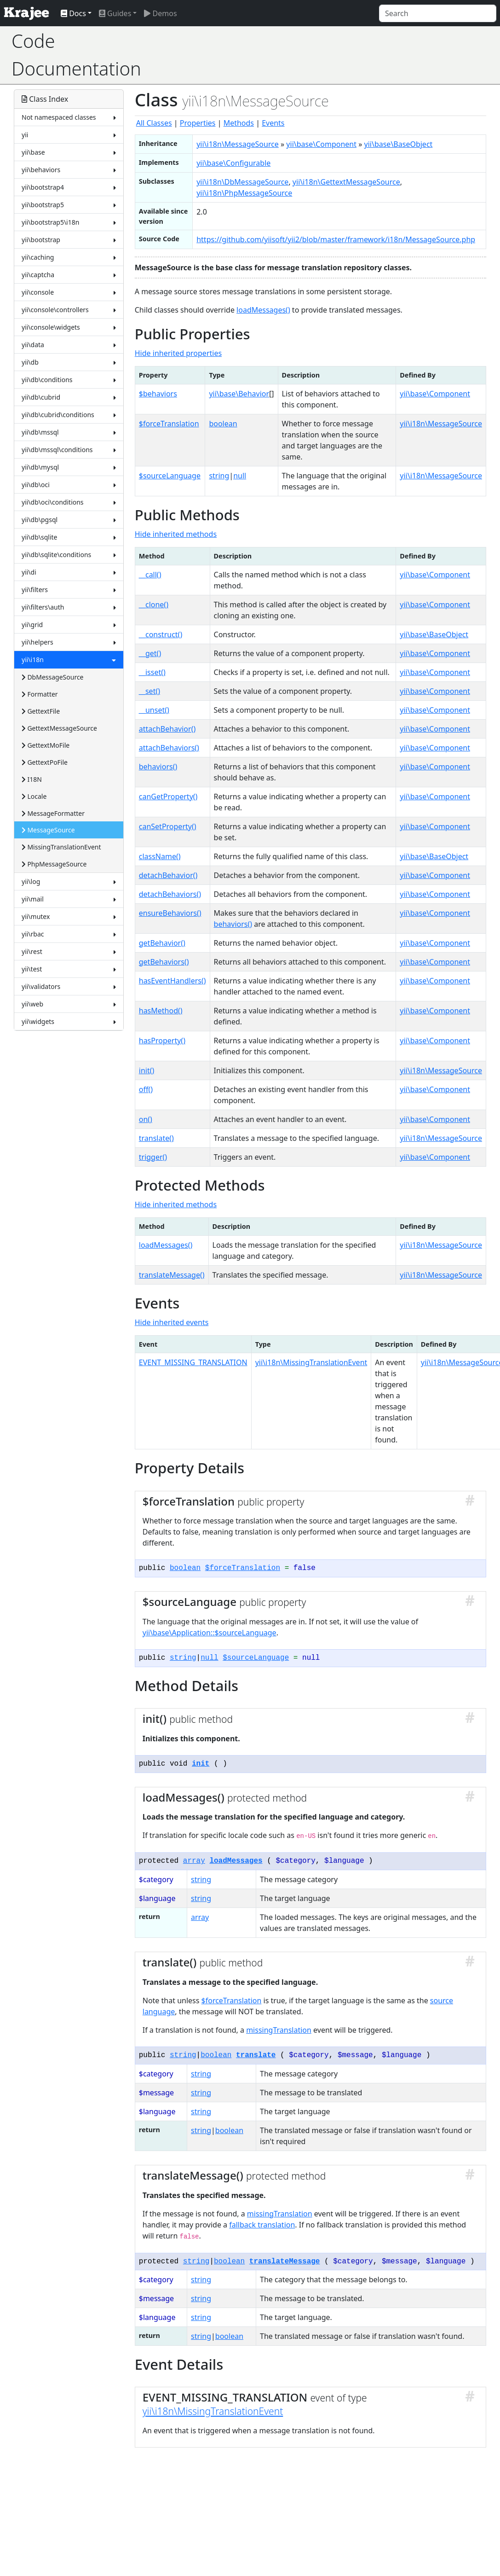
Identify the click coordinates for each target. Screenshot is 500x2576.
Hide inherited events (172, 1322)
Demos (160, 13)
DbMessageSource (53, 677)
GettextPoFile (45, 762)
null (239, 476)
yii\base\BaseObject (398, 144)
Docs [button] (73, 13)
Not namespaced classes (69, 117)
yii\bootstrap (69, 239)
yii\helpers (69, 642)
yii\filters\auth (69, 607)
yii (69, 134)
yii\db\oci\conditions (69, 502)
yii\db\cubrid (69, 397)
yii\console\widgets (69, 327)
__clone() (153, 604)
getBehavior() (162, 943)
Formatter (40, 694)
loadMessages (235, 1861)
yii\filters (69, 589)
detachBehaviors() (170, 894)
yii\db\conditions (69, 379)
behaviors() (158, 767)
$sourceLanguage (170, 476)
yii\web (69, 1004)
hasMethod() (161, 1011)
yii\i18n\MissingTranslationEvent (311, 1362)
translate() (156, 1138)
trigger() (153, 1157)
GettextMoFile (45, 745)
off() (146, 1089)
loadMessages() (263, 310)
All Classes (154, 123)
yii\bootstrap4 (69, 187)
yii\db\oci (69, 484)
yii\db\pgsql (69, 519)
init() (147, 1070)
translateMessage (284, 2261)
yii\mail (69, 899)
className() (160, 856)
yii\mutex (69, 916)
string (219, 476)
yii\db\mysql (69, 467)
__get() (150, 653)
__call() (150, 575)
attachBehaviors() (169, 748)
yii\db (69, 362)
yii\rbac (69, 934)
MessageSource (48, 830)
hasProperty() (162, 1040)
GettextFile (41, 711)
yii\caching (69, 257)
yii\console (69, 292)
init (200, 1764)
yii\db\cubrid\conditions (69, 414)
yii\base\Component (321, 144)
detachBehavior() (168, 875)
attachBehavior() (167, 729)
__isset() (152, 672)
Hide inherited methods (176, 534)
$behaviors (158, 394)
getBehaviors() (164, 962)
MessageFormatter (53, 813)
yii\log (69, 881)
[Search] (437, 13)
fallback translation (262, 2225)
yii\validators (69, 986)
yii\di (69, 572)
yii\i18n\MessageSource (237, 144)
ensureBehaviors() (170, 913)
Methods (239, 123)
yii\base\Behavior (239, 394)
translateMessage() (172, 1275)
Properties (198, 123)
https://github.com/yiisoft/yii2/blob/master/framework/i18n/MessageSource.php (335, 239)
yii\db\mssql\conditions (69, 449)
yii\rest (69, 951)
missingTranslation (278, 2030)
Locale (34, 796)
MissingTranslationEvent (61, 847)
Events (273, 123)
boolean (223, 424)
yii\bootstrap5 (69, 204)
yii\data (69, 344)
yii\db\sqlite (69, 537)
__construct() (160, 634)
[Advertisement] (321, 55)
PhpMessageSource (54, 864)
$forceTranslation (169, 424)
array (194, 1861)
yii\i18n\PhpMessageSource (244, 193)
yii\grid (69, 624)
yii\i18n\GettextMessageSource (346, 182)
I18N (32, 779)
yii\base (69, 152)
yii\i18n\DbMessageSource (242, 182)
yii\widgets (69, 1021)
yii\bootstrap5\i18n (69, 222)
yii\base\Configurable (233, 163)
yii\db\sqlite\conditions (69, 554)
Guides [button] (115, 13)
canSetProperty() (167, 826)
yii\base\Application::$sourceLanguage (209, 1633)
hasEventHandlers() (172, 981)
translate (256, 2055)
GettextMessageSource (59, 728)
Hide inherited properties (178, 353)
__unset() (154, 710)
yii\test (69, 969)
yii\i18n (69, 659)
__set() (149, 691)
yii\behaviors (69, 169)
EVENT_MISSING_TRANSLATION (193, 1362)
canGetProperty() (168, 796)
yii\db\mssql (69, 432)
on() (145, 1119)
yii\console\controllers (69, 309)
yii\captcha (69, 274)
